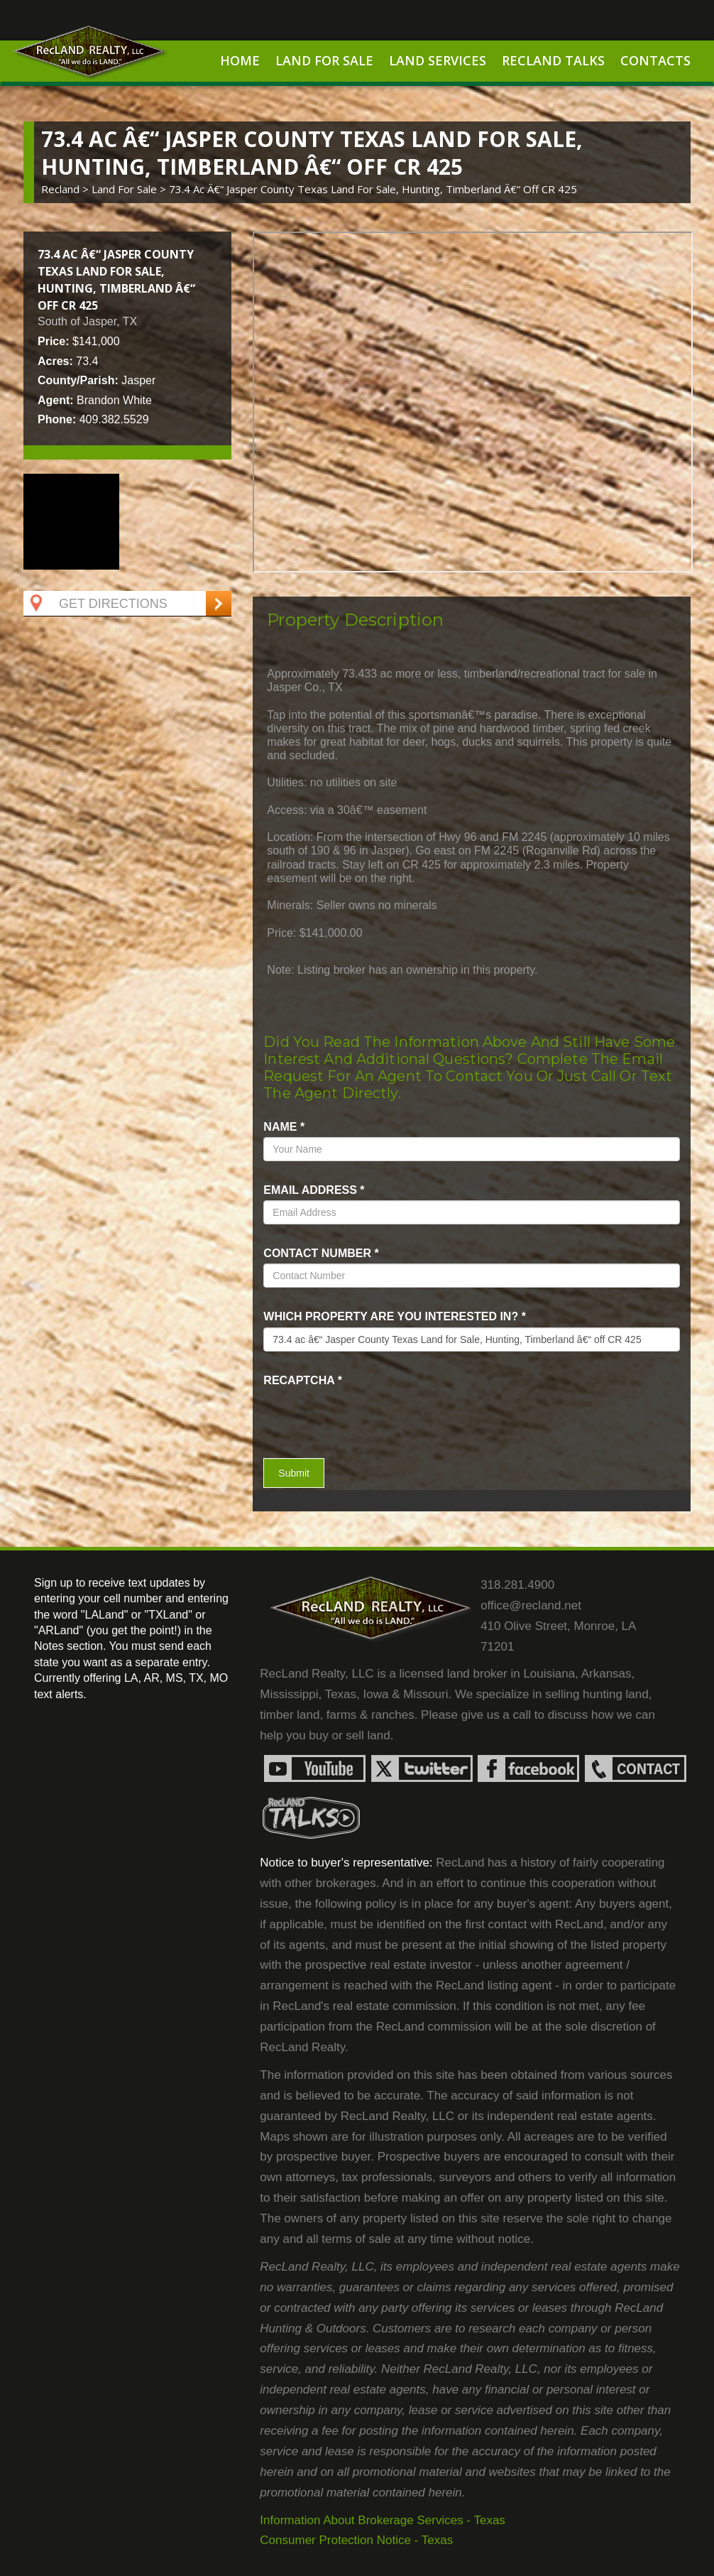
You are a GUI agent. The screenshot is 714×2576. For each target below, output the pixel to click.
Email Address (313, 1190)
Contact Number (320, 1253)
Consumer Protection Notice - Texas (356, 2540)
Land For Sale (324, 60)
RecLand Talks (553, 60)
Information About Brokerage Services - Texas (382, 2520)
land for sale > (130, 189)
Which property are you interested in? (394, 1316)
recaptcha (302, 1380)
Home (240, 60)
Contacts (655, 60)
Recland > (66, 189)
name (283, 1127)
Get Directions (97, 603)
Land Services (437, 60)
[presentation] (346, 1412)
